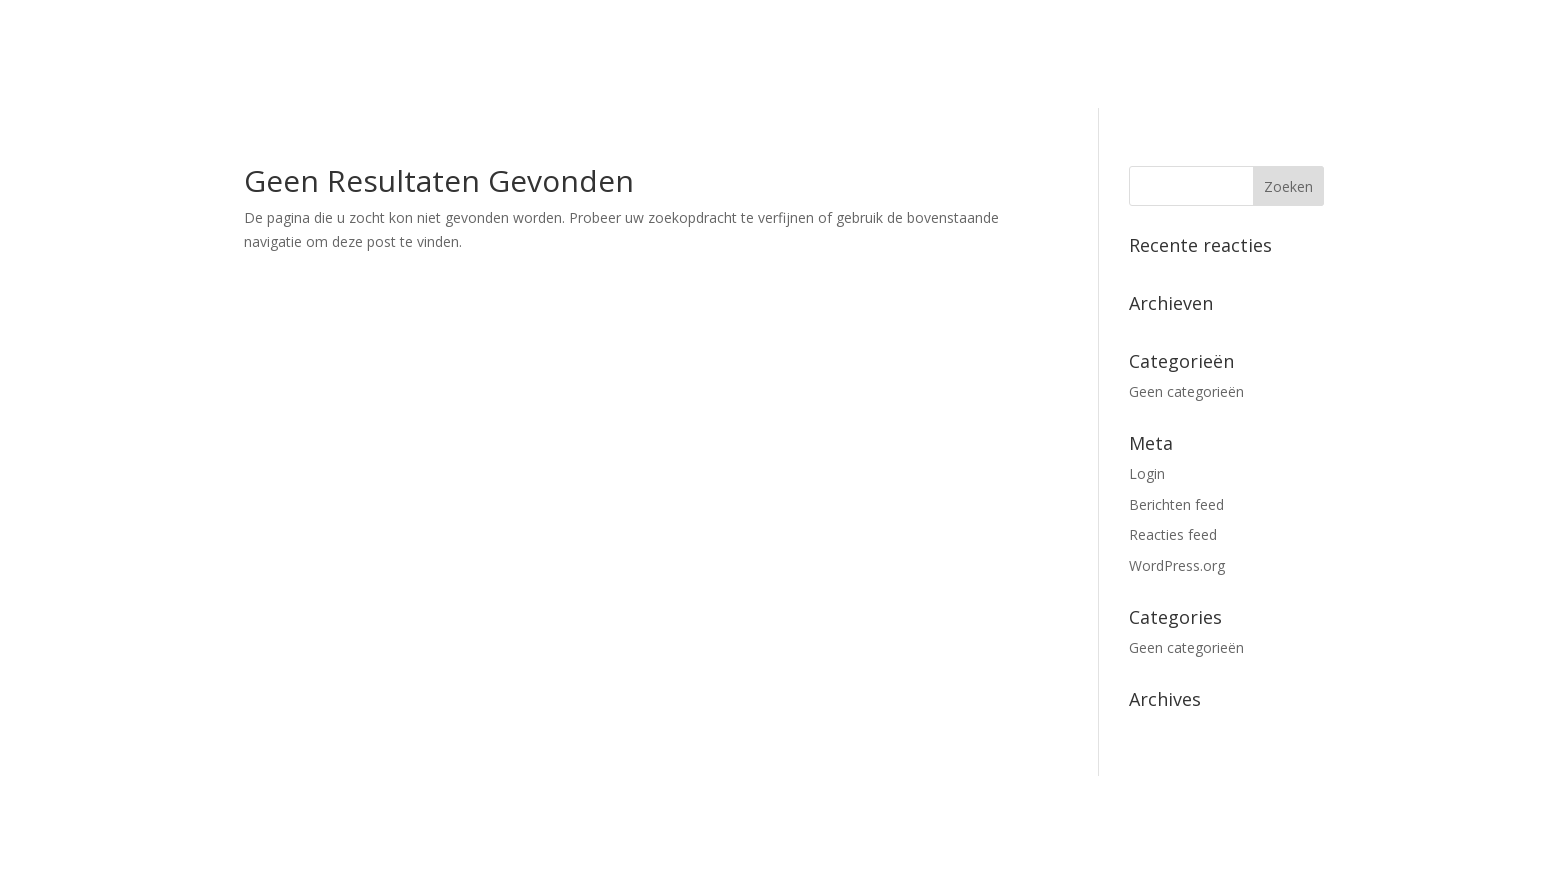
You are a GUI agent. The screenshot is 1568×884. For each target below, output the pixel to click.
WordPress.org (1177, 565)
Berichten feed (1176, 504)
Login (1147, 473)
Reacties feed (1173, 534)
